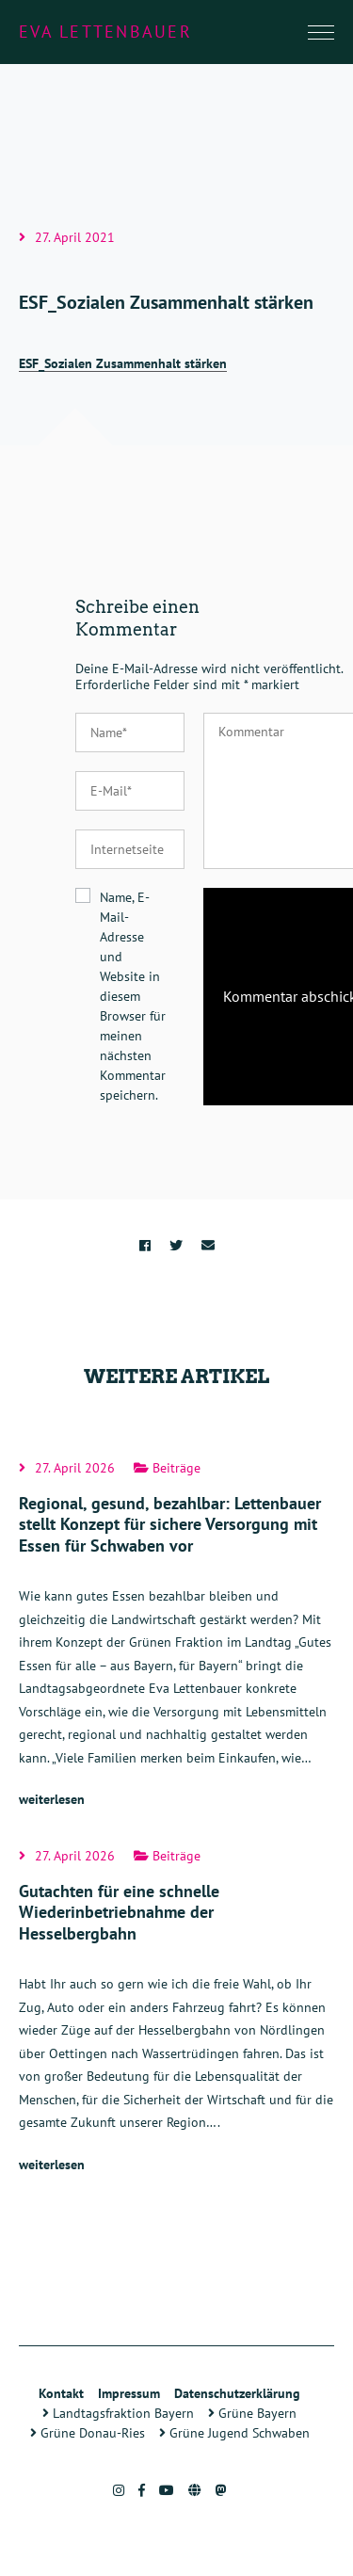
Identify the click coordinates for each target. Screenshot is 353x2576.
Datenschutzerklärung (237, 2393)
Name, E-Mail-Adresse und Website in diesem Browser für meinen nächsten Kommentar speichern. (133, 996)
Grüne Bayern (252, 2413)
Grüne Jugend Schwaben (234, 2432)
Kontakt (61, 2393)
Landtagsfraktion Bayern (118, 2413)
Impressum (129, 2393)
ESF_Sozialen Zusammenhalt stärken (123, 363)
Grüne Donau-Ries (87, 2432)
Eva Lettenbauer (105, 31)
